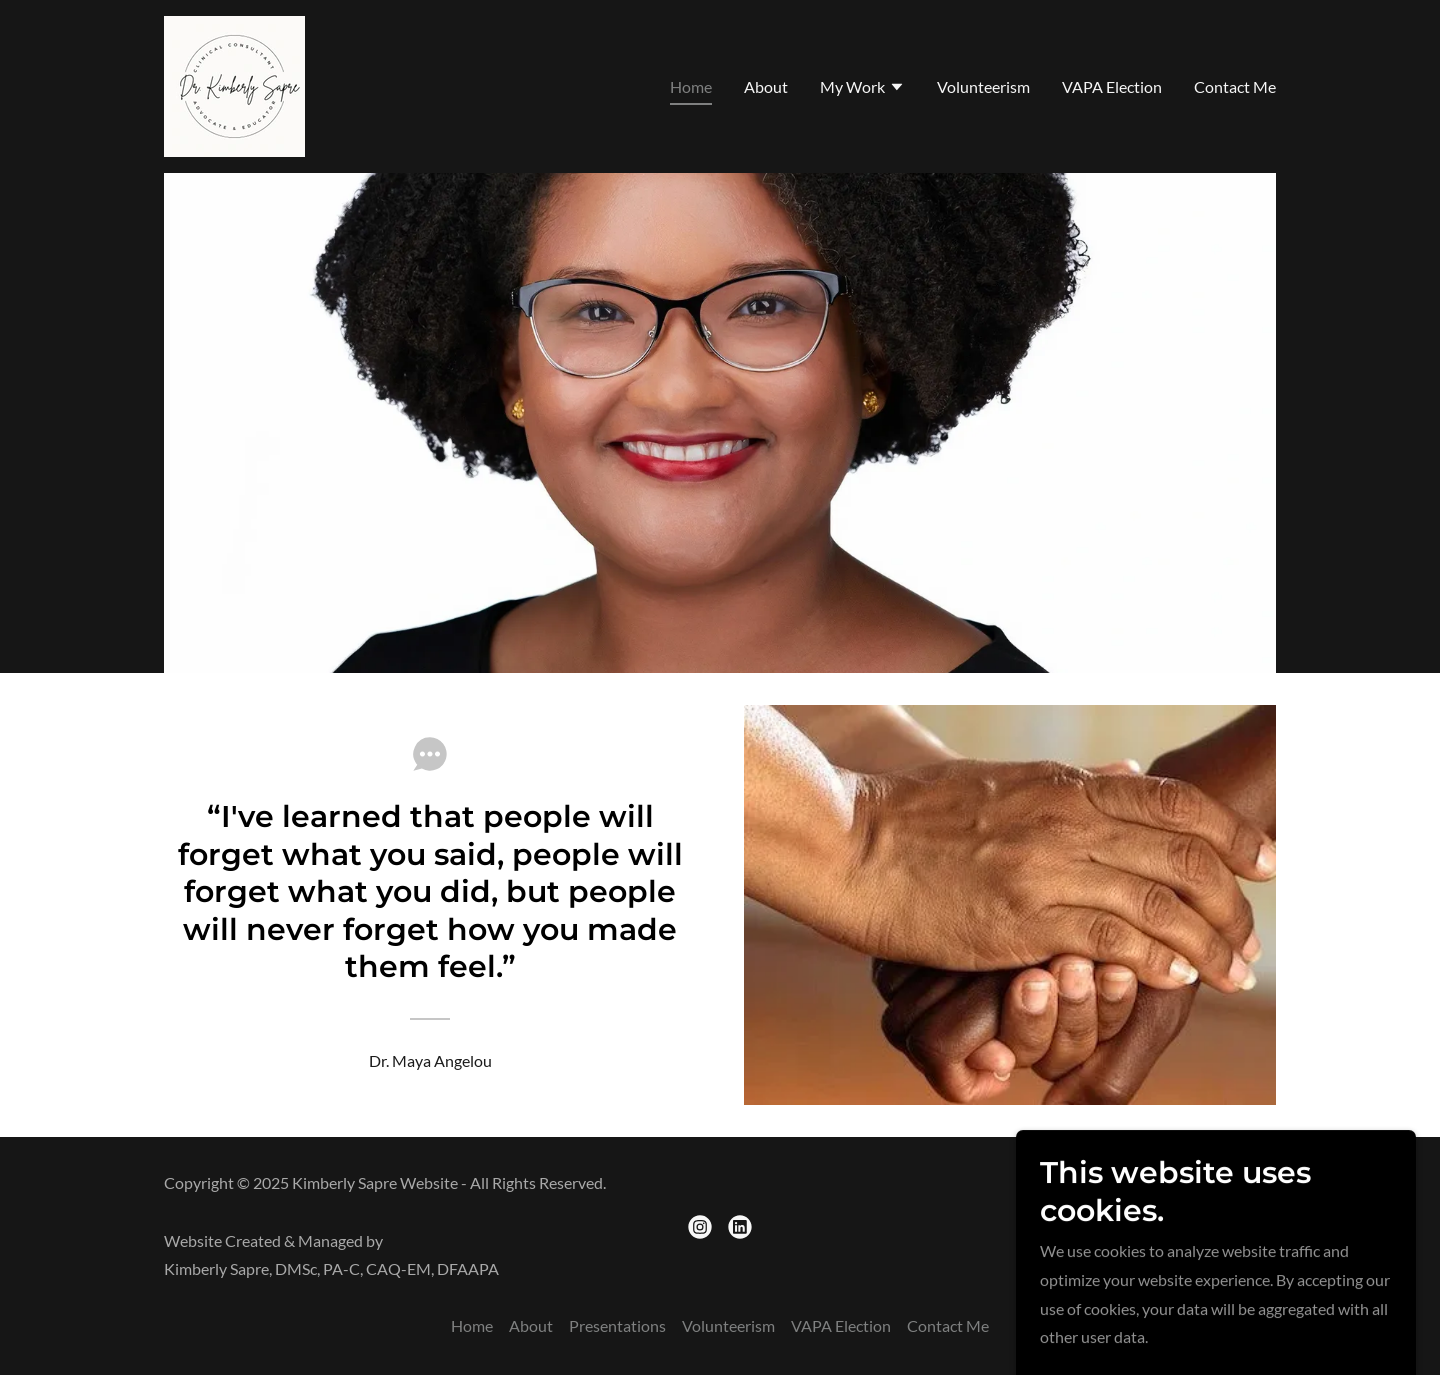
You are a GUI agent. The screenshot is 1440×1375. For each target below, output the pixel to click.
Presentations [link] (617, 1325)
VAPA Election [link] (1112, 86)
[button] (862, 89)
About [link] (766, 86)
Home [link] (691, 86)
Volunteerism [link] (983, 86)
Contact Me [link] (1235, 86)
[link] (234, 84)
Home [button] (472, 1325)
